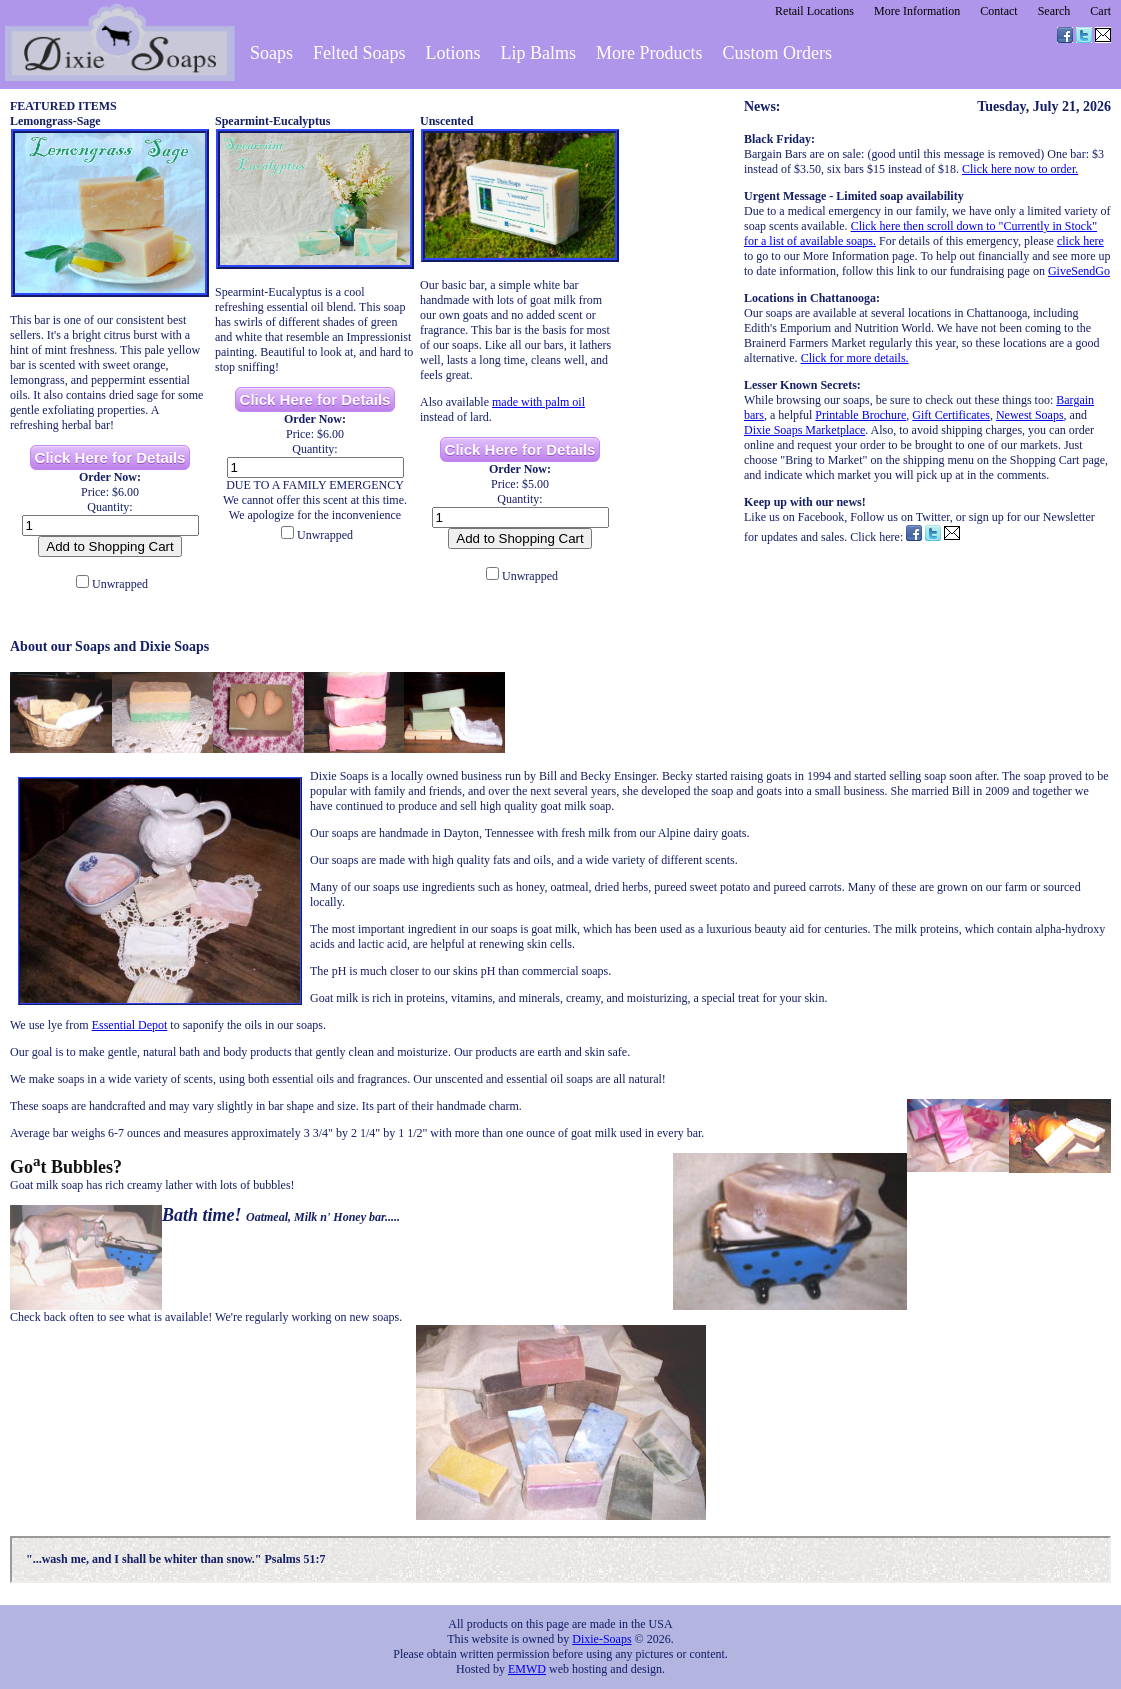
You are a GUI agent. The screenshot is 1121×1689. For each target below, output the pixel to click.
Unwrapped (120, 584)
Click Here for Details (110, 457)
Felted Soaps (359, 53)
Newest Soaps (1030, 415)
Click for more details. (855, 358)
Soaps (271, 53)
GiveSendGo (1079, 271)
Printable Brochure (860, 415)
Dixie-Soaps (601, 1639)
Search (1054, 11)
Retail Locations (814, 11)
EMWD (527, 1669)
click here (1080, 241)
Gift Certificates (951, 415)
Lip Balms (539, 53)
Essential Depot (130, 1025)
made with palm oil (538, 402)
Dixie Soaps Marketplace (804, 430)
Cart (1100, 11)
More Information (917, 11)
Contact (998, 11)
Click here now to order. (1020, 169)
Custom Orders (778, 53)
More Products (649, 53)
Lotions (453, 53)
